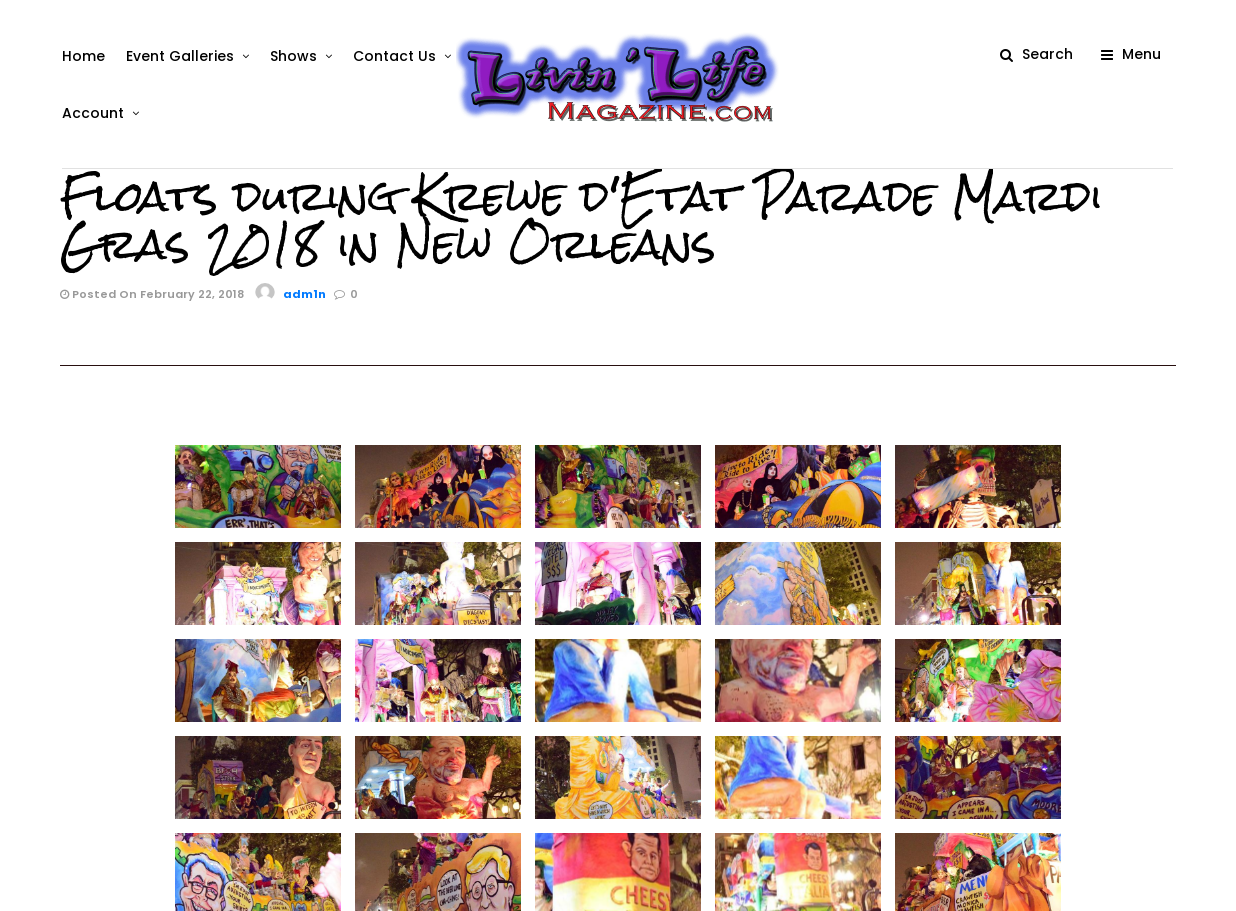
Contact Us (392, 56)
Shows (291, 56)
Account (91, 113)
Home (81, 56)
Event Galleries (178, 56)
